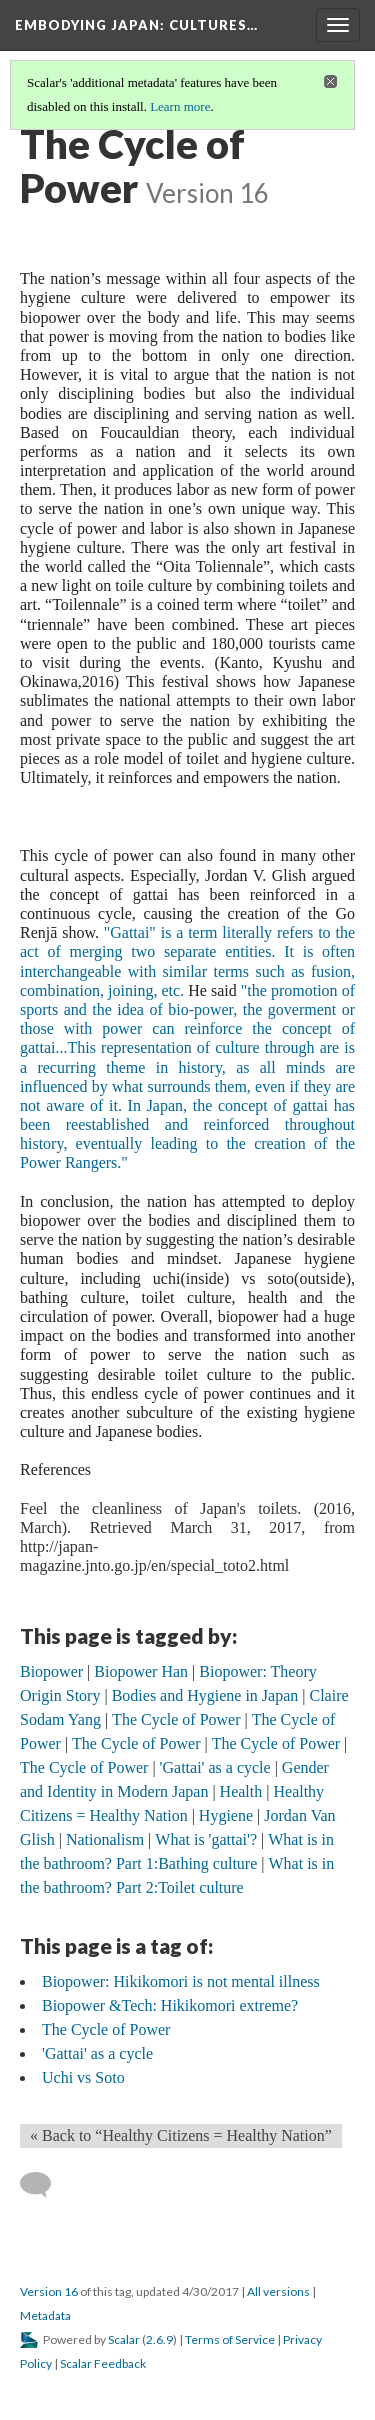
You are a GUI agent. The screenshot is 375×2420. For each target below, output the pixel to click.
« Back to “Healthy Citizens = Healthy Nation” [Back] (181, 2135)
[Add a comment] (44, 2185)
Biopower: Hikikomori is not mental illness (181, 1981)
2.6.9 (159, 2339)
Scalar (124, 2339)
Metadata (45, 2315)
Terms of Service (230, 2339)
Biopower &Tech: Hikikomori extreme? (170, 2005)
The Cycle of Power (106, 2029)
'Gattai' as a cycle (97, 2053)
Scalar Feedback (103, 2363)
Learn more (180, 106)
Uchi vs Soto (83, 2077)
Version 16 (49, 2291)
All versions (278, 2291)
